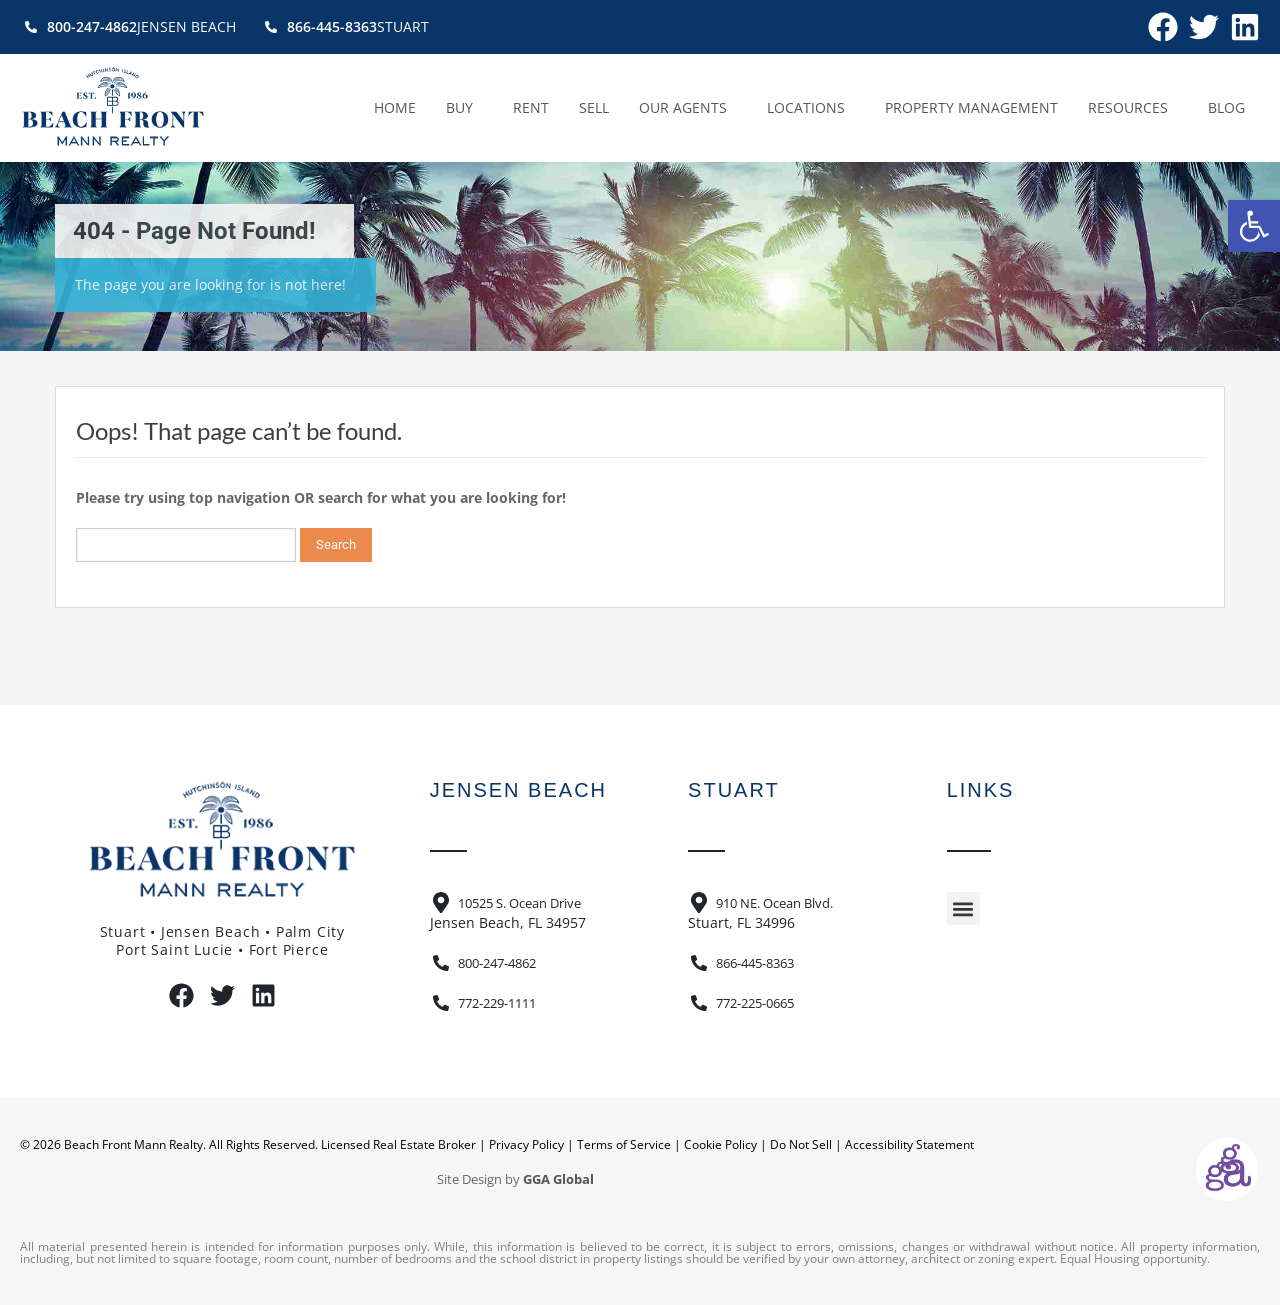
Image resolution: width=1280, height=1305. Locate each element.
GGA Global (558, 1179)
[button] (1254, 226)
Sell (594, 107)
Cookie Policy (720, 1144)
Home (395, 107)
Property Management (971, 107)
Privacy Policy (526, 1144)
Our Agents (688, 108)
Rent (531, 107)
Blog (1226, 107)
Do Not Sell (801, 1144)
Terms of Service (624, 1144)
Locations (811, 108)
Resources (1133, 108)
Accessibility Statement (909, 1144)
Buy (464, 108)
